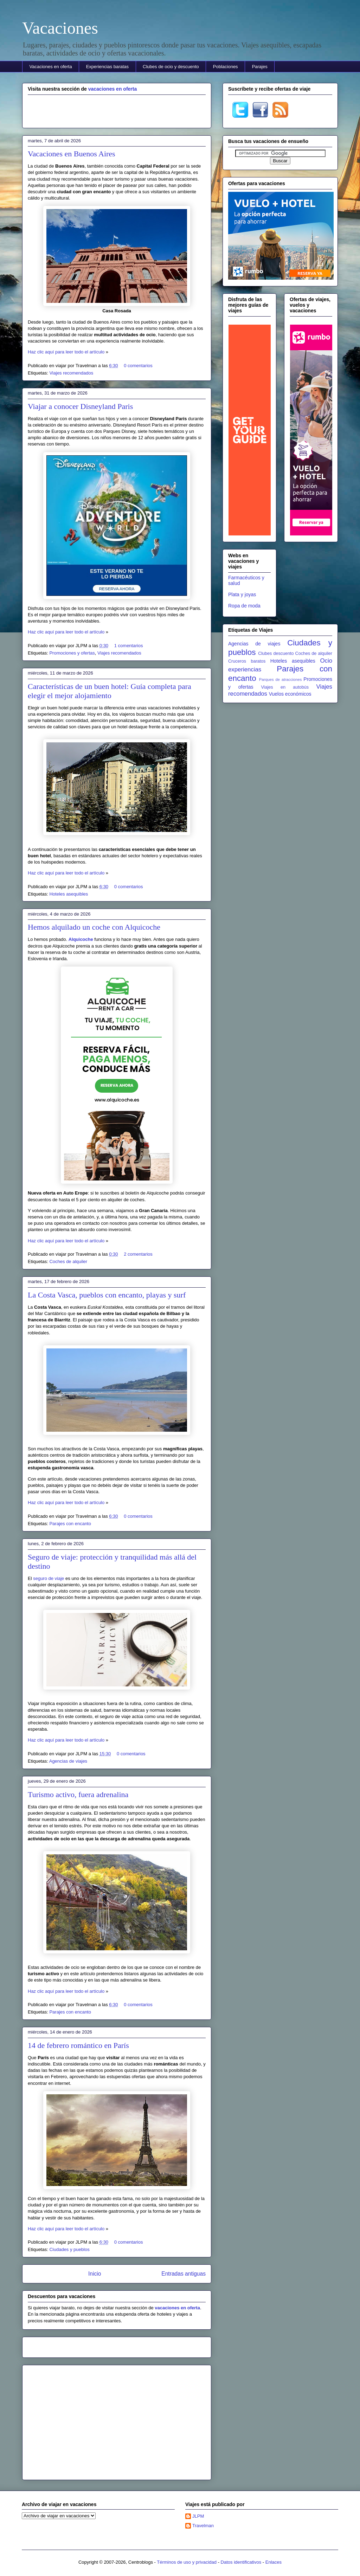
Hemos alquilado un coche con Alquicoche (94, 927)
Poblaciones (225, 66)
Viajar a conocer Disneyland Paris (80, 406)
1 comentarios (128, 645)
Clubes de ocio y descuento (171, 66)
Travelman (203, 2525)
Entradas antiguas (183, 2274)
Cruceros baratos (246, 661)
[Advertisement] (116, 110)
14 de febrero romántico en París (78, 2045)
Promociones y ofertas (72, 653)
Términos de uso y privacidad (187, 2562)
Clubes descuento (276, 653)
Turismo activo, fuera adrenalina (78, 1794)
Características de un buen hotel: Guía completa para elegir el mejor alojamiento (109, 691)
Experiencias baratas (107, 66)
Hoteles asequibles (68, 894)
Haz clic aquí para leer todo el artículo (66, 351)
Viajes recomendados (71, 373)
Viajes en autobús (285, 687)
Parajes (260, 66)
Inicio (94, 2274)
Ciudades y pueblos (69, 2249)
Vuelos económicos (290, 694)
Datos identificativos (241, 2562)
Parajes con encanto (70, 1523)
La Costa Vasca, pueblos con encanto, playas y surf (107, 1294)
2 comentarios (138, 1254)
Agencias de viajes (68, 1761)
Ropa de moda (244, 606)
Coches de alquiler (68, 1261)
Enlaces (273, 2562)
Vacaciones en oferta (51, 66)
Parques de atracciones (280, 679)
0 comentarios (138, 365)
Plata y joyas (242, 594)
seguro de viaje (48, 1578)
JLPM (198, 2516)
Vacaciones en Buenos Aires (71, 153)
